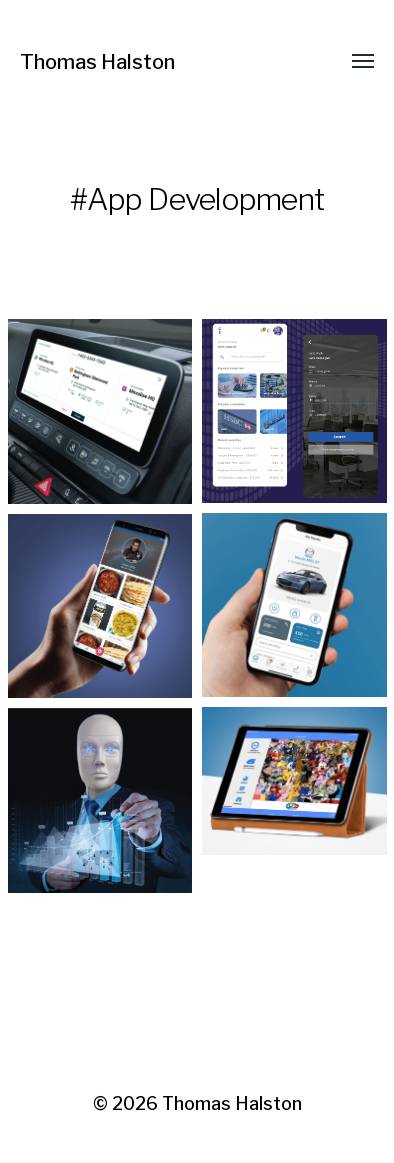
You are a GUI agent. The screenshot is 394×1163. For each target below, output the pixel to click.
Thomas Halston (97, 62)
